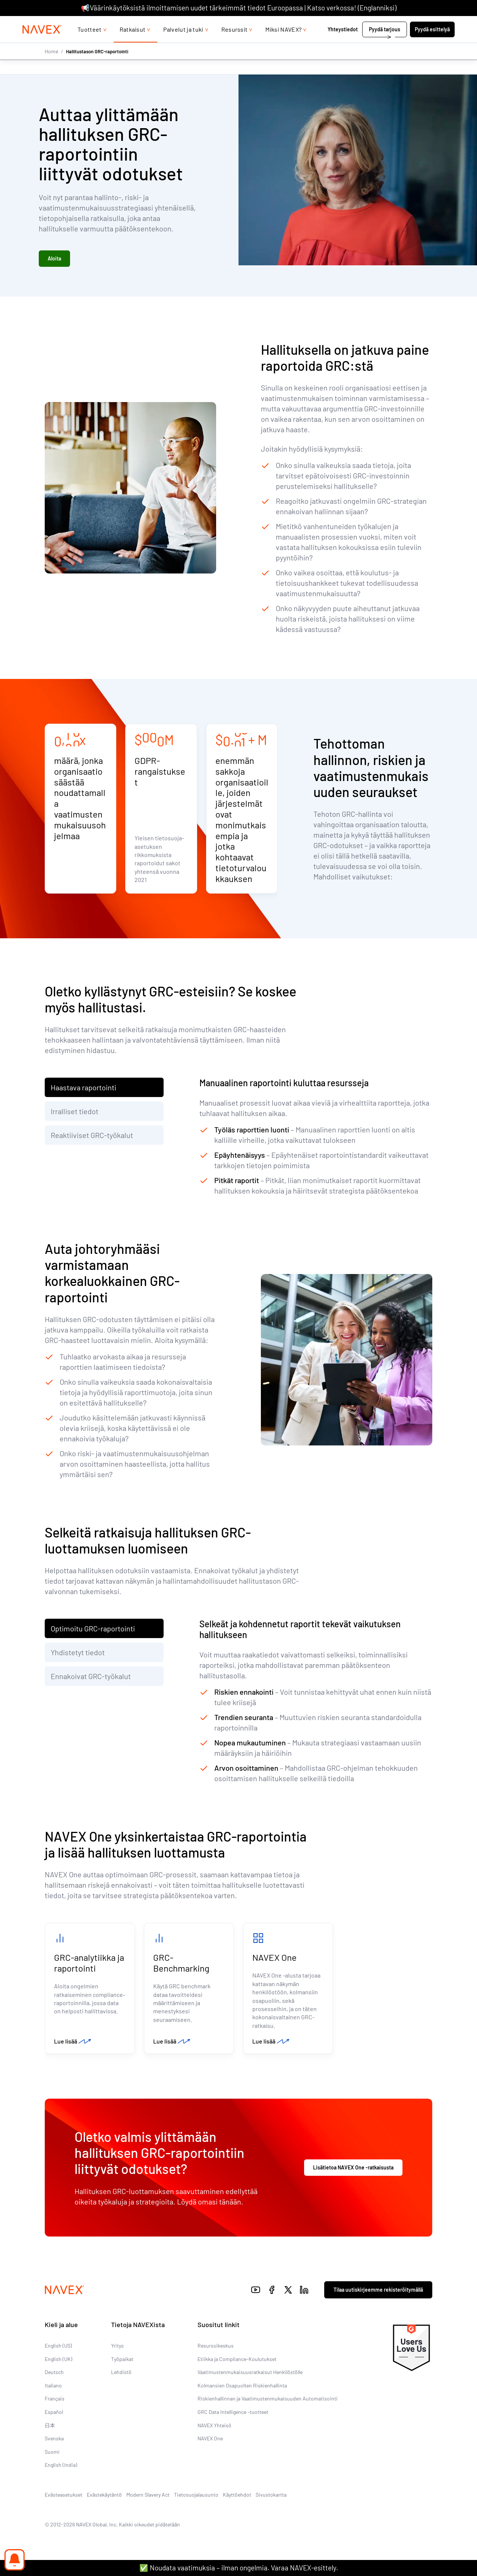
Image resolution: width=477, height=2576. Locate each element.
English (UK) (58, 2362)
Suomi (52, 2455)
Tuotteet (90, 44)
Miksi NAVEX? (283, 44)
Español (54, 2415)
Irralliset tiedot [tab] (74, 1112)
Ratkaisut (133, 44)
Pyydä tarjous (384, 44)
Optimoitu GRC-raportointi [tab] (93, 1629)
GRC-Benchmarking (181, 1965)
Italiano (53, 2389)
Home (51, 66)
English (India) (61, 2468)
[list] (437, 23)
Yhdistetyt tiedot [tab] (78, 1653)
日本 (50, 2428)
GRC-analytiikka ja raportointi (89, 1965)
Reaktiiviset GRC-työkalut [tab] (92, 1136)
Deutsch (54, 2375)
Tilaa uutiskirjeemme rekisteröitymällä (378, 2292)
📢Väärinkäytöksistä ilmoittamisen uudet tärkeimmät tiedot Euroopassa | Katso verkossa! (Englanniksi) (239, 7)
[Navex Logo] (42, 44)
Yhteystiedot (343, 44)
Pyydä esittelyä (432, 44)
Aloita (54, 259)
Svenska (54, 2441)
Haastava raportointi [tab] (83, 1088)
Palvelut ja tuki (183, 44)
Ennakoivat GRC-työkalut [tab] (91, 1677)
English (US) (58, 2349)
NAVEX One (274, 1959)
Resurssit (234, 44)
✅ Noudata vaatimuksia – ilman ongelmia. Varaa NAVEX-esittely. (238, 2567)
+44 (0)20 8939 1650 (384, 23)
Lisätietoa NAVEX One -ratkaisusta (353, 2170)
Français (54, 2402)
